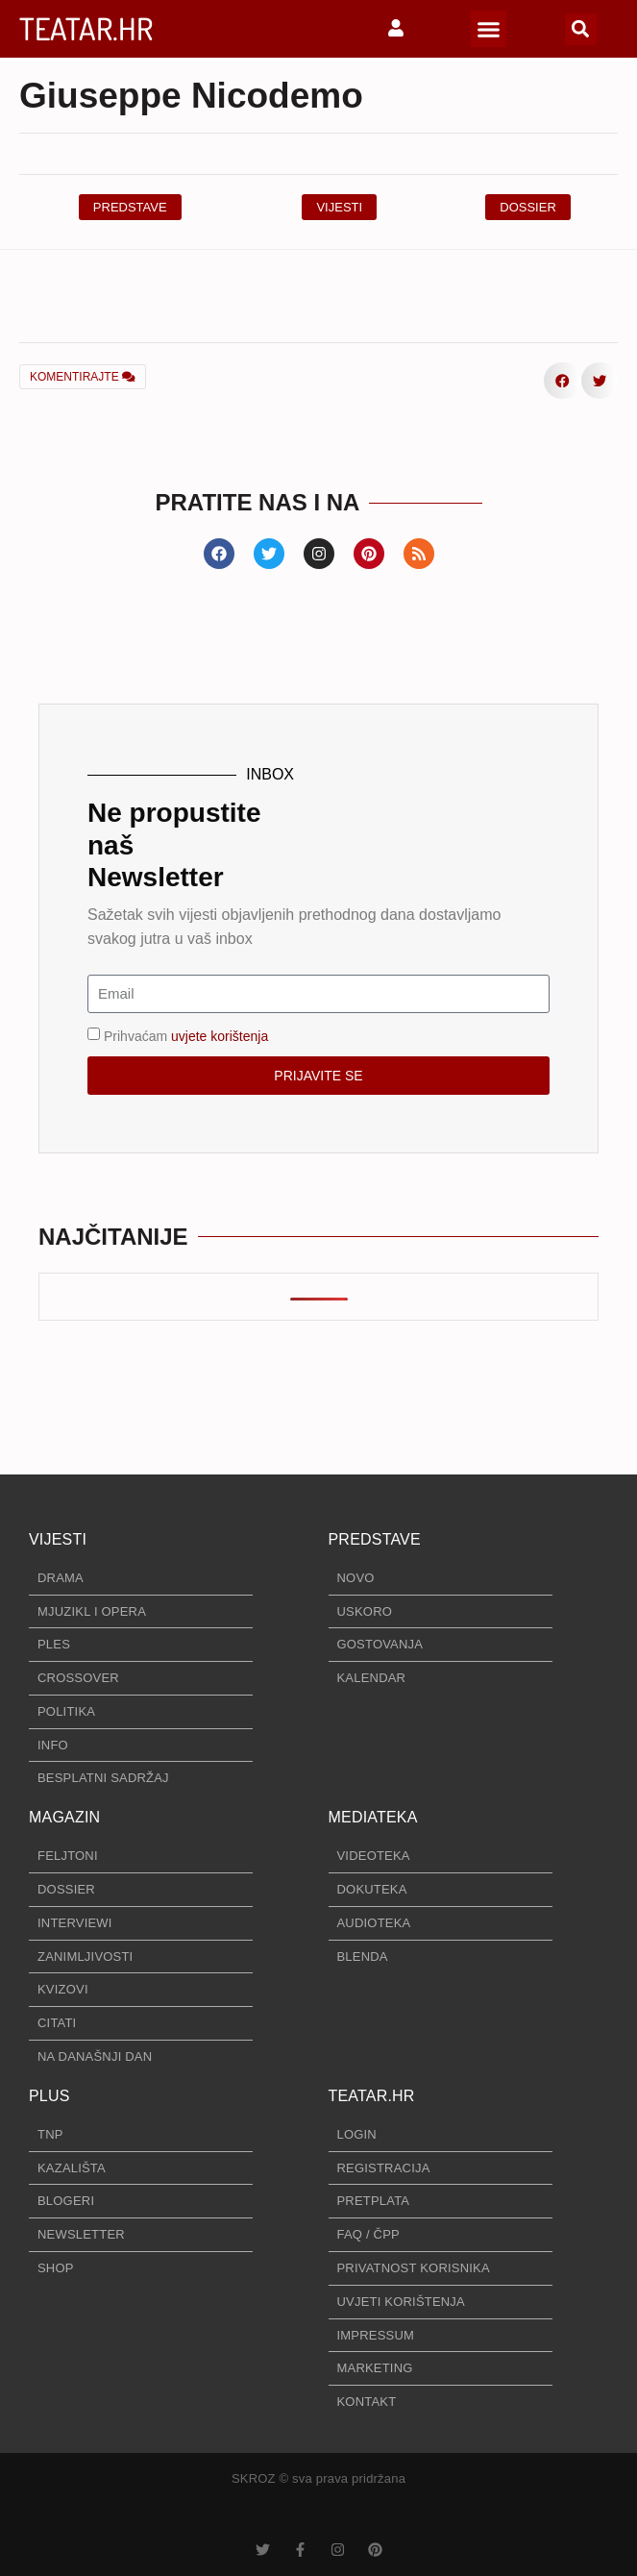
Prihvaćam (186, 1035)
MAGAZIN (64, 1817)
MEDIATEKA (373, 1817)
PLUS (49, 2096)
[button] (489, 29)
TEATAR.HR (86, 28)
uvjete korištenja (219, 1035)
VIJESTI (57, 1539)
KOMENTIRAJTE (82, 377)
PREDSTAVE (375, 1539)
